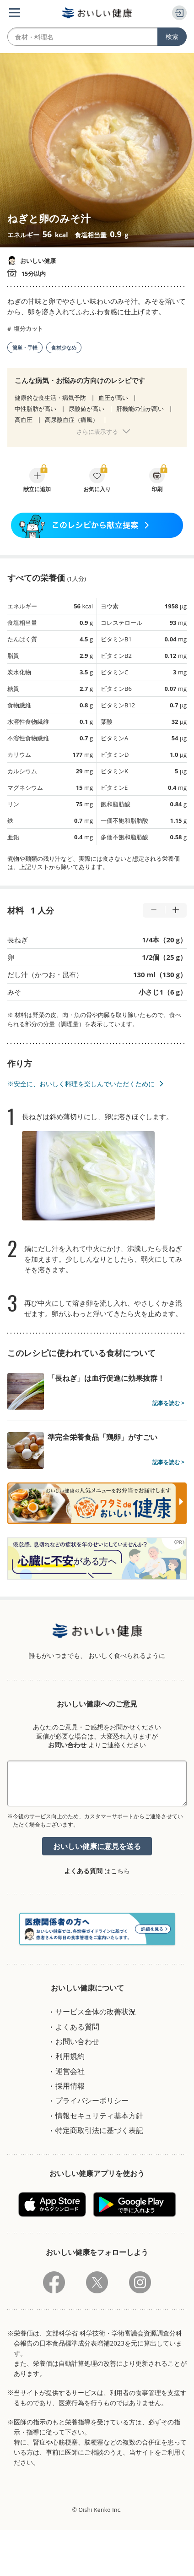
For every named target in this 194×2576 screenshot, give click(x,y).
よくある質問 (83, 1870)
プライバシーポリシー (92, 2100)
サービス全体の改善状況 (95, 2012)
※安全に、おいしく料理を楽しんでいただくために (81, 1083)
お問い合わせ (67, 1744)
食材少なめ (63, 347)
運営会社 (70, 2071)
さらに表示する (97, 431)
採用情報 (70, 2086)
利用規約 (70, 2056)
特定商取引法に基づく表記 (99, 2130)
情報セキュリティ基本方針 (99, 2116)
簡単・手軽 (25, 347)
